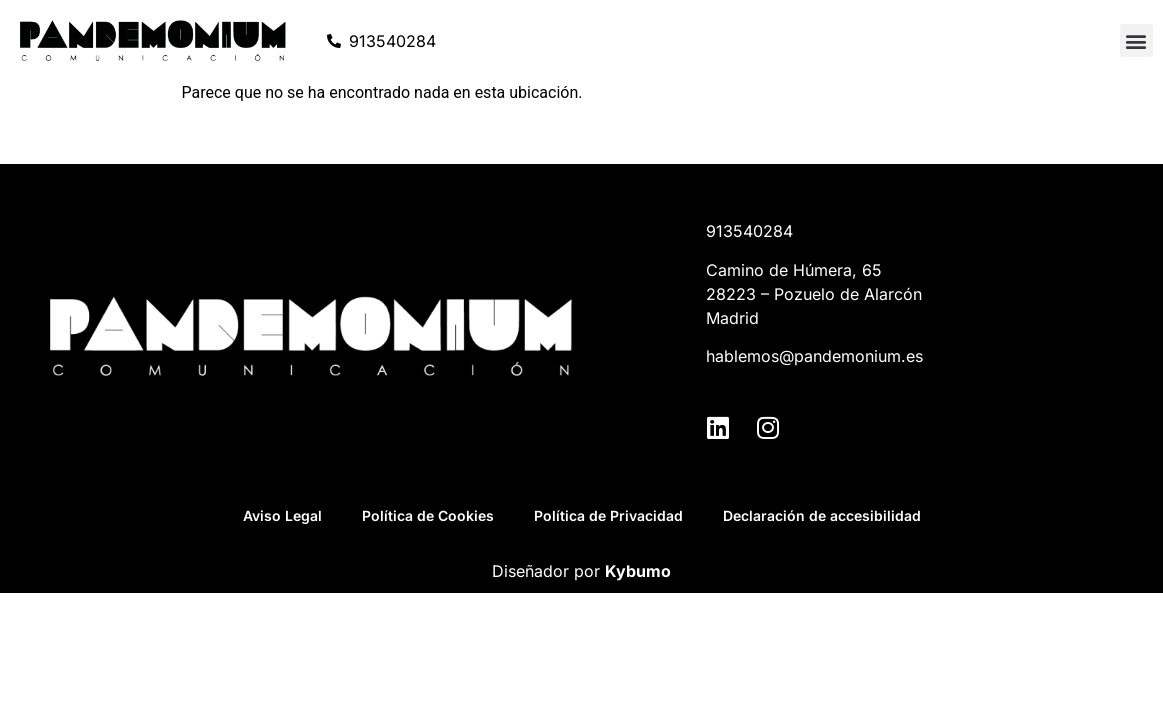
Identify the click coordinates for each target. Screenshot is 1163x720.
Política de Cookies (428, 515)
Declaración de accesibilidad (822, 515)
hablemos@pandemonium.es (814, 356)
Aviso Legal (282, 515)
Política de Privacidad (608, 515)
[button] (1136, 40)
